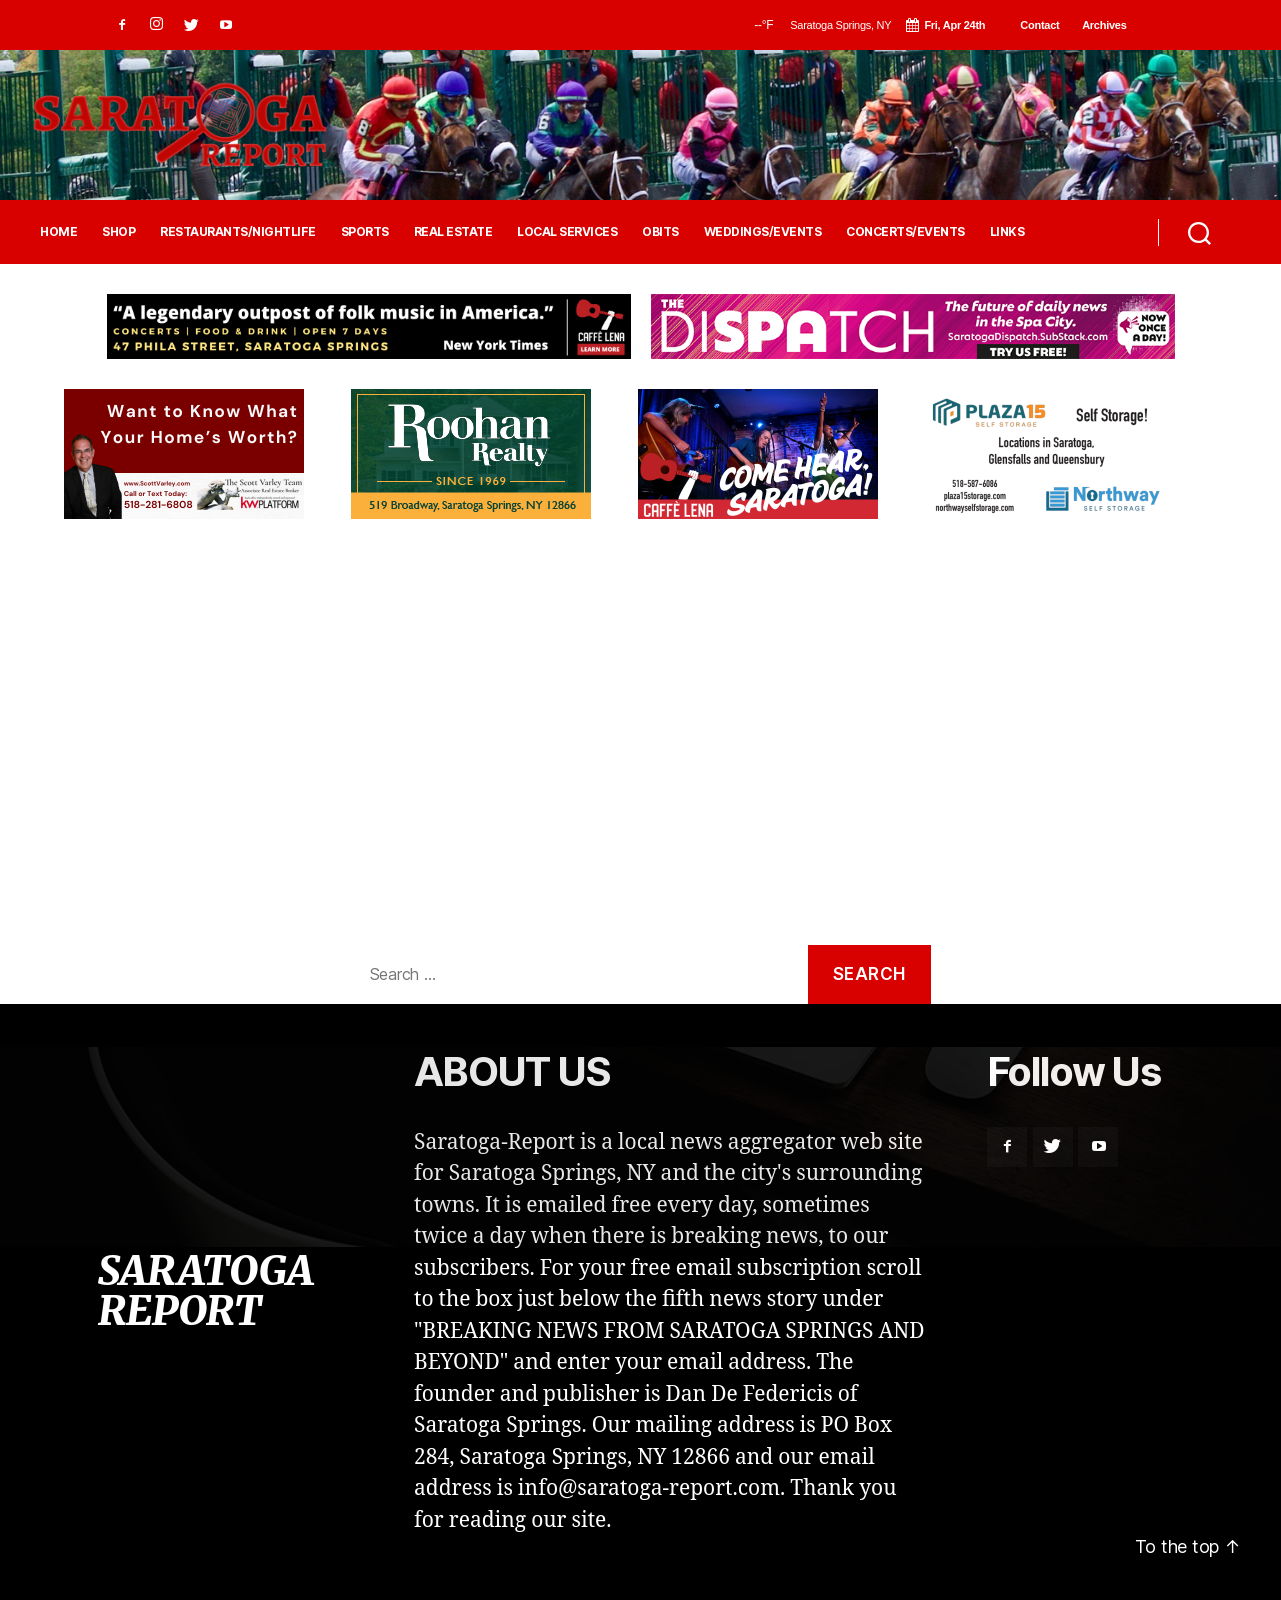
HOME (58, 232)
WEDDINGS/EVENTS (763, 232)
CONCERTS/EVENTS (905, 232)
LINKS (1007, 232)
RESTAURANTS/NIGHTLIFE (238, 232)
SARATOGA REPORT (205, 1291)
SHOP (118, 232)
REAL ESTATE (453, 232)
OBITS (660, 232)
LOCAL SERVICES (567, 232)
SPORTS (365, 232)
